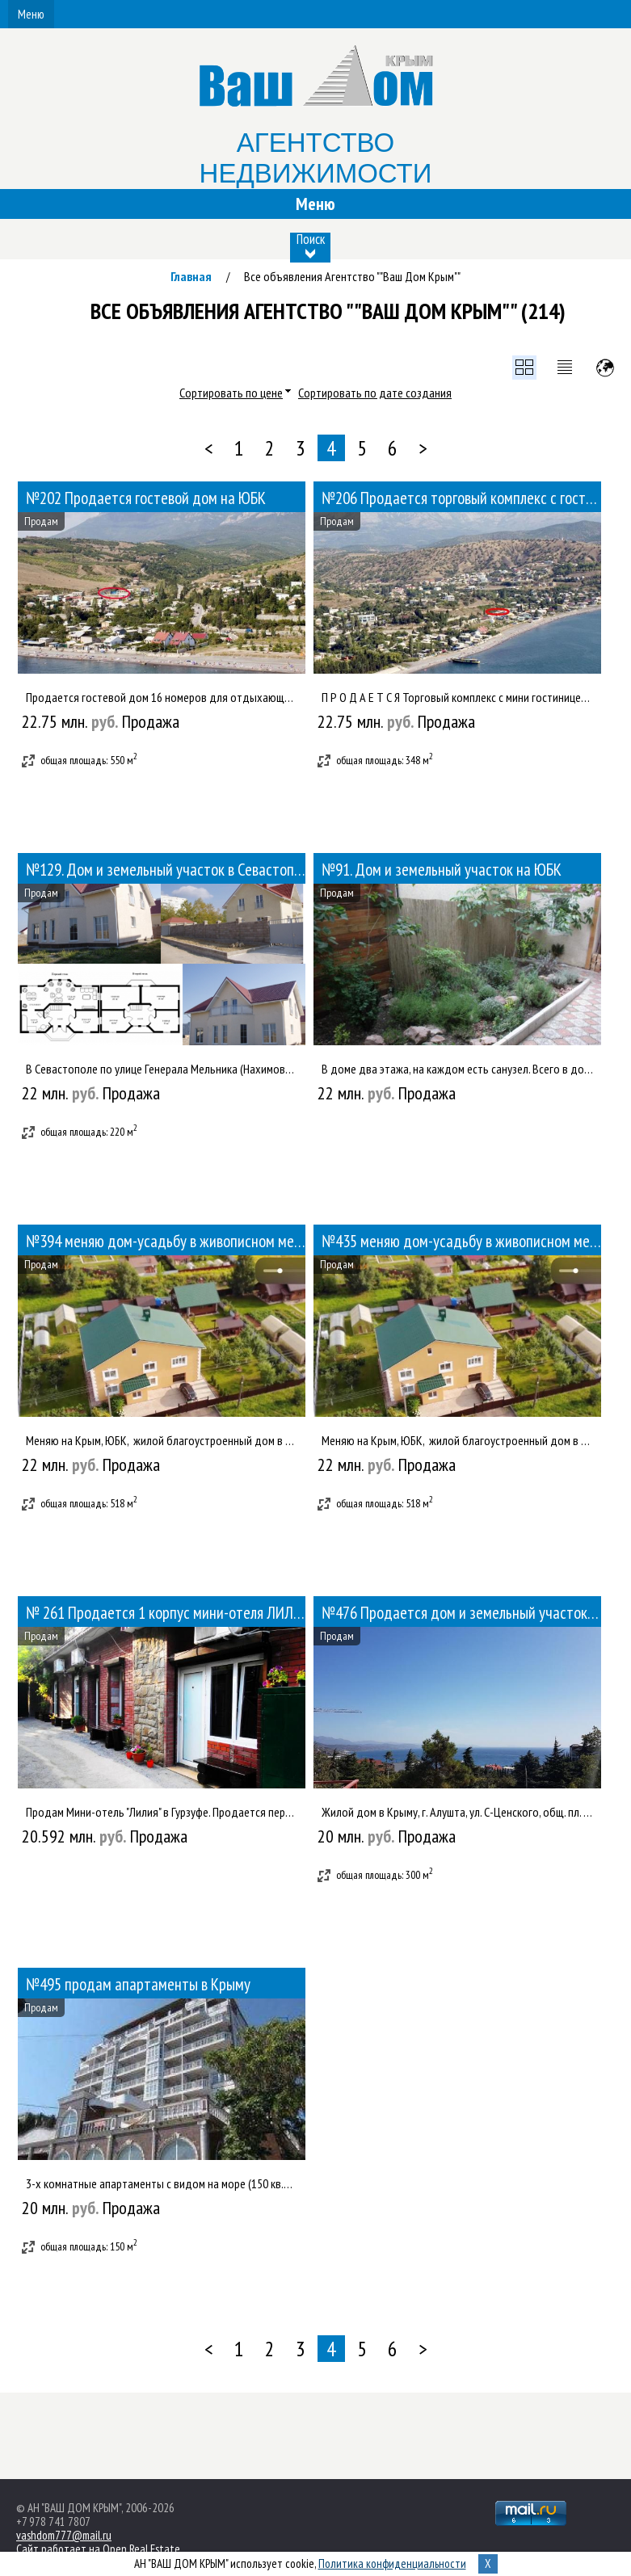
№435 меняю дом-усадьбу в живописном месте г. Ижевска (461, 1241)
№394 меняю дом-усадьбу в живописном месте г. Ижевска (165, 1241)
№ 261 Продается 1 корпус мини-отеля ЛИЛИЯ (165, 1613)
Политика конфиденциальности (392, 2563)
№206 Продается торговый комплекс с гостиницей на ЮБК (461, 498)
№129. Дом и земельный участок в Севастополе (165, 869)
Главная (191, 276)
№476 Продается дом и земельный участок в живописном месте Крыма (461, 1613)
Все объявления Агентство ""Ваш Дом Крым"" (352, 276)
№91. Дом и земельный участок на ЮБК (442, 869)
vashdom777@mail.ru (63, 2535)
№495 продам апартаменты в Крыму (138, 1984)
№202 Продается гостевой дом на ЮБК (146, 498)
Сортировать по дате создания (375, 393)
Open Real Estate (141, 2549)
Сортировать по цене (231, 393)
